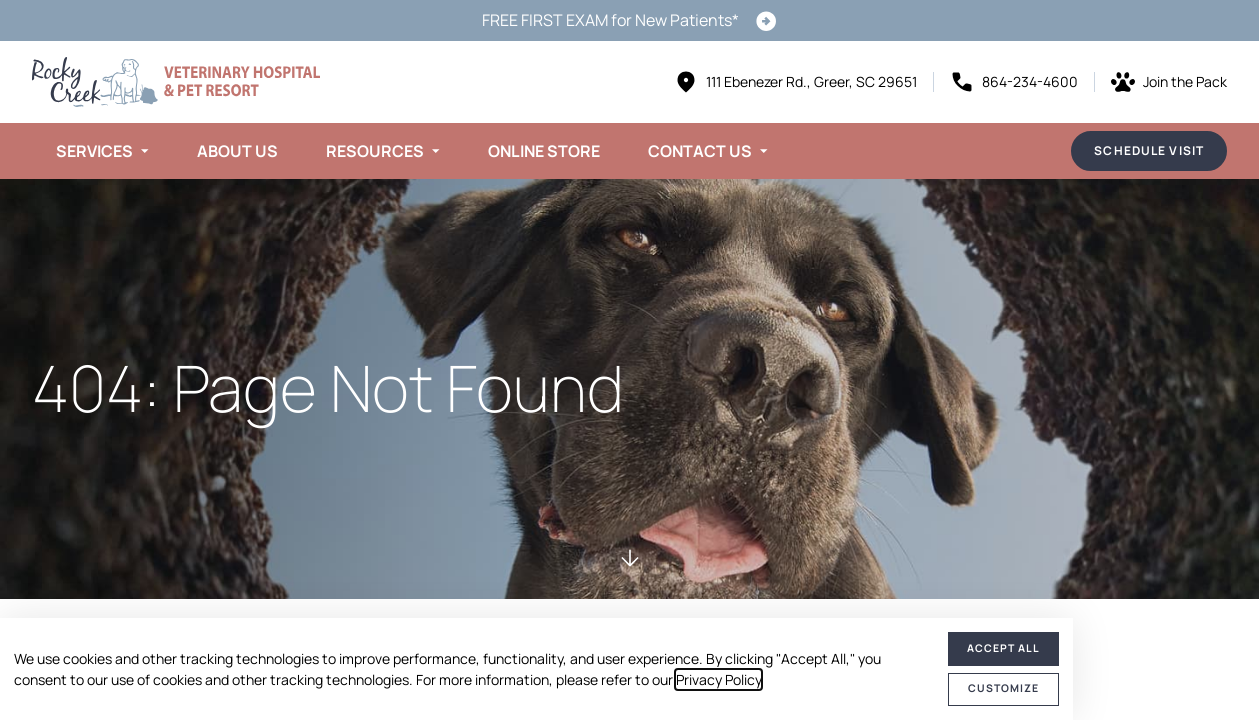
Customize (1003, 688)
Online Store (544, 151)
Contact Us (700, 151)
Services (94, 151)
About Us (237, 151)
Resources (375, 151)
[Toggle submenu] (145, 151)
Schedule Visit (1149, 150)
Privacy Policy (718, 679)
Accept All (1003, 648)
